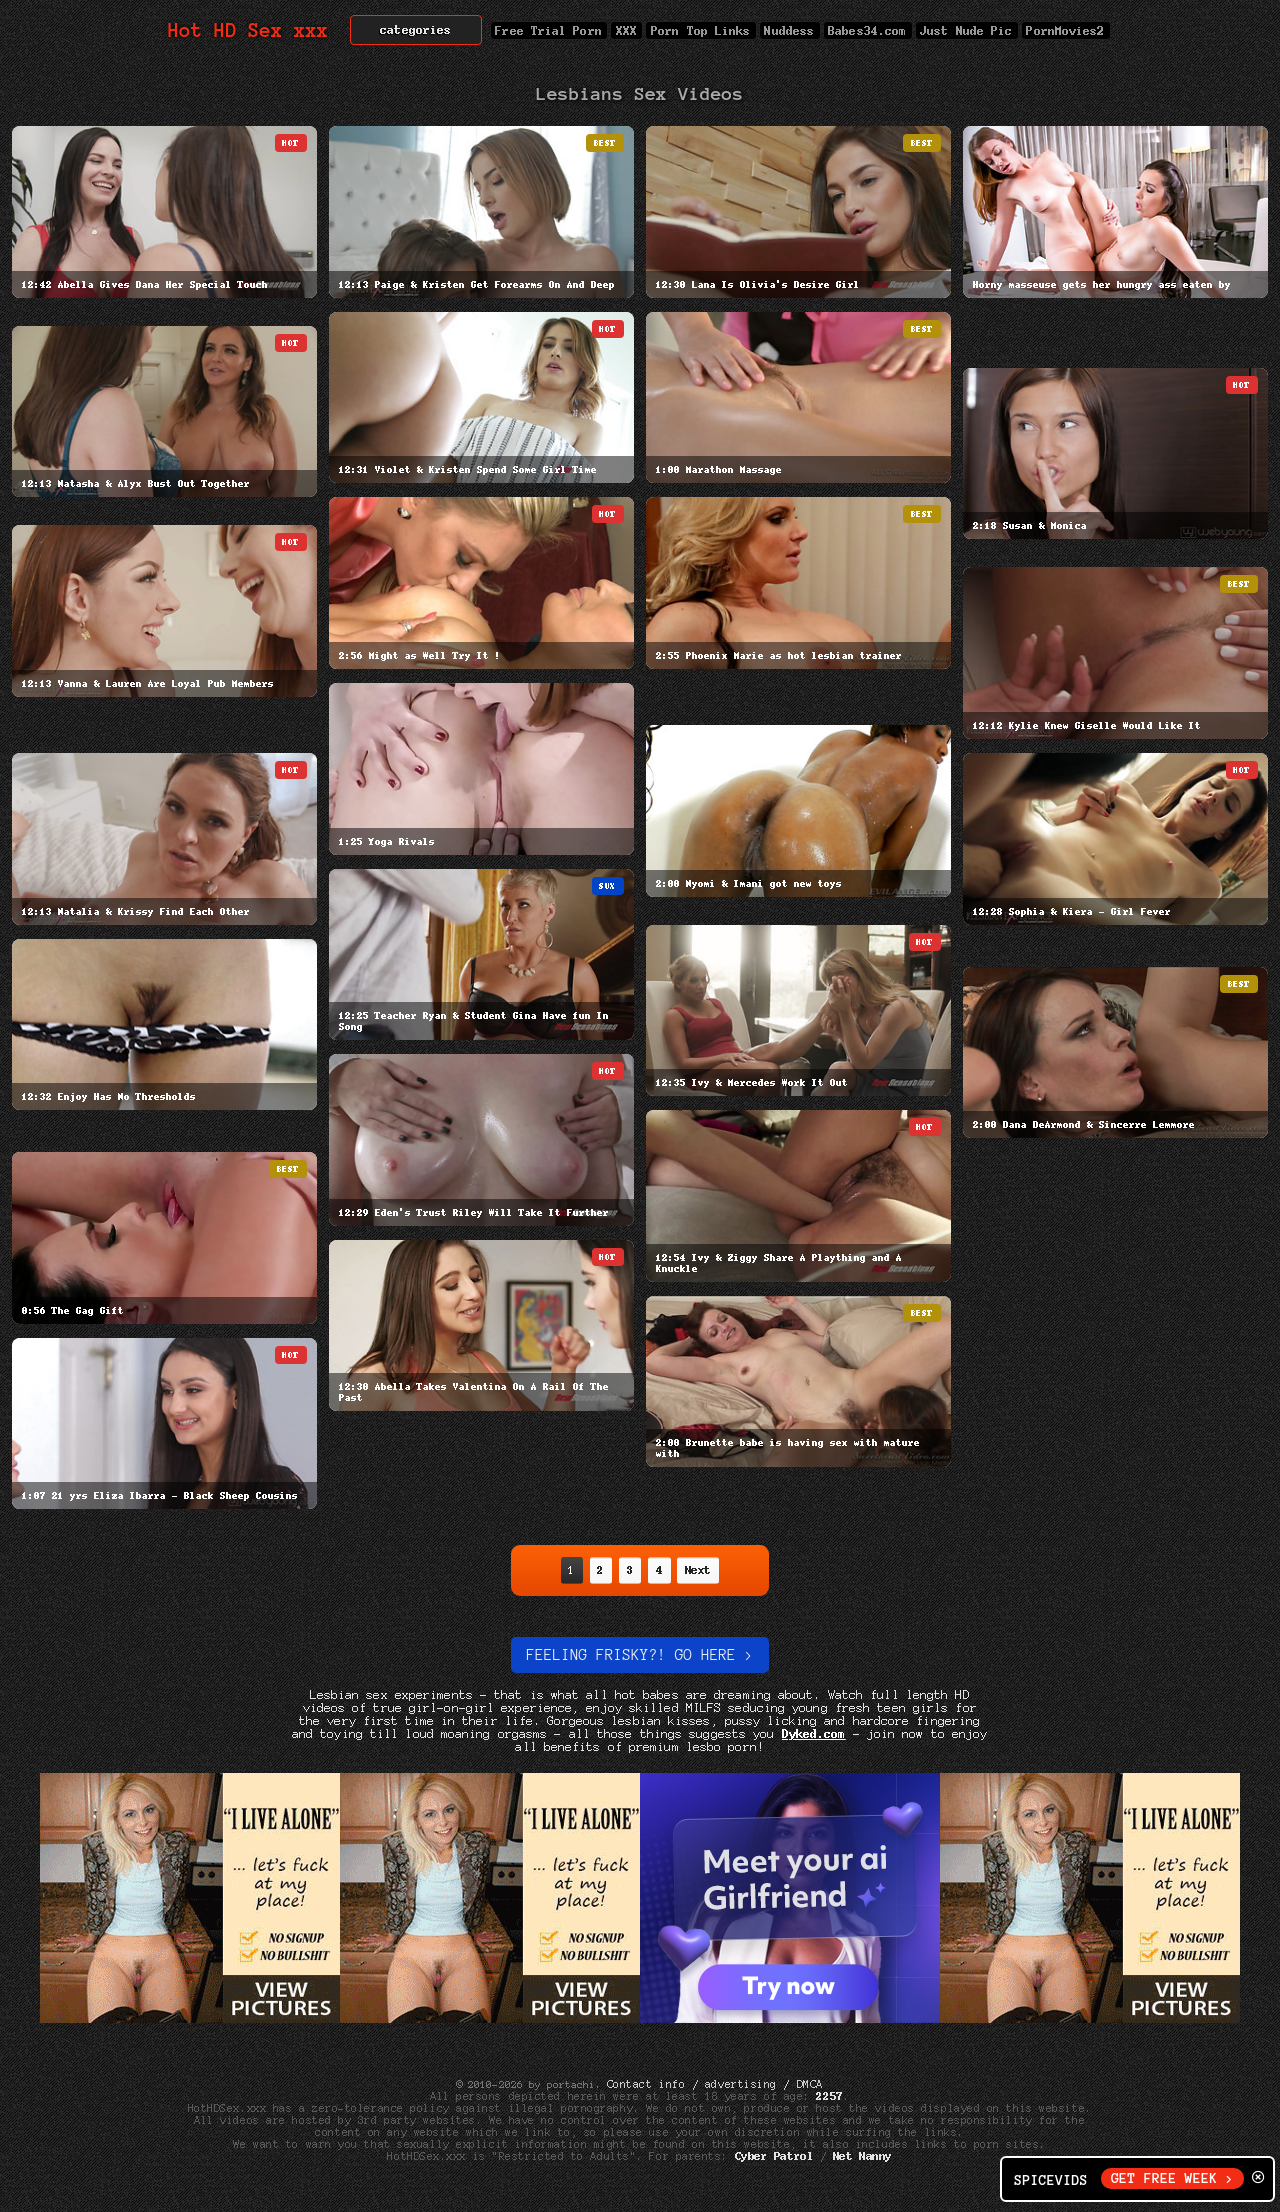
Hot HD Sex (248, 30)
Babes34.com (868, 30)
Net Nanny (862, 2156)
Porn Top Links (700, 30)
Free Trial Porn (549, 30)
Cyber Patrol (774, 2156)
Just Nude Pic (967, 30)
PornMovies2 (1066, 30)
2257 (830, 2096)
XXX (626, 30)
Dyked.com (814, 1733)
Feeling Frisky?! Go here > (639, 1655)
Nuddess (790, 30)
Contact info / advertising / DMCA (715, 2084)
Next (698, 1570)
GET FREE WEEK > (1172, 2178)
